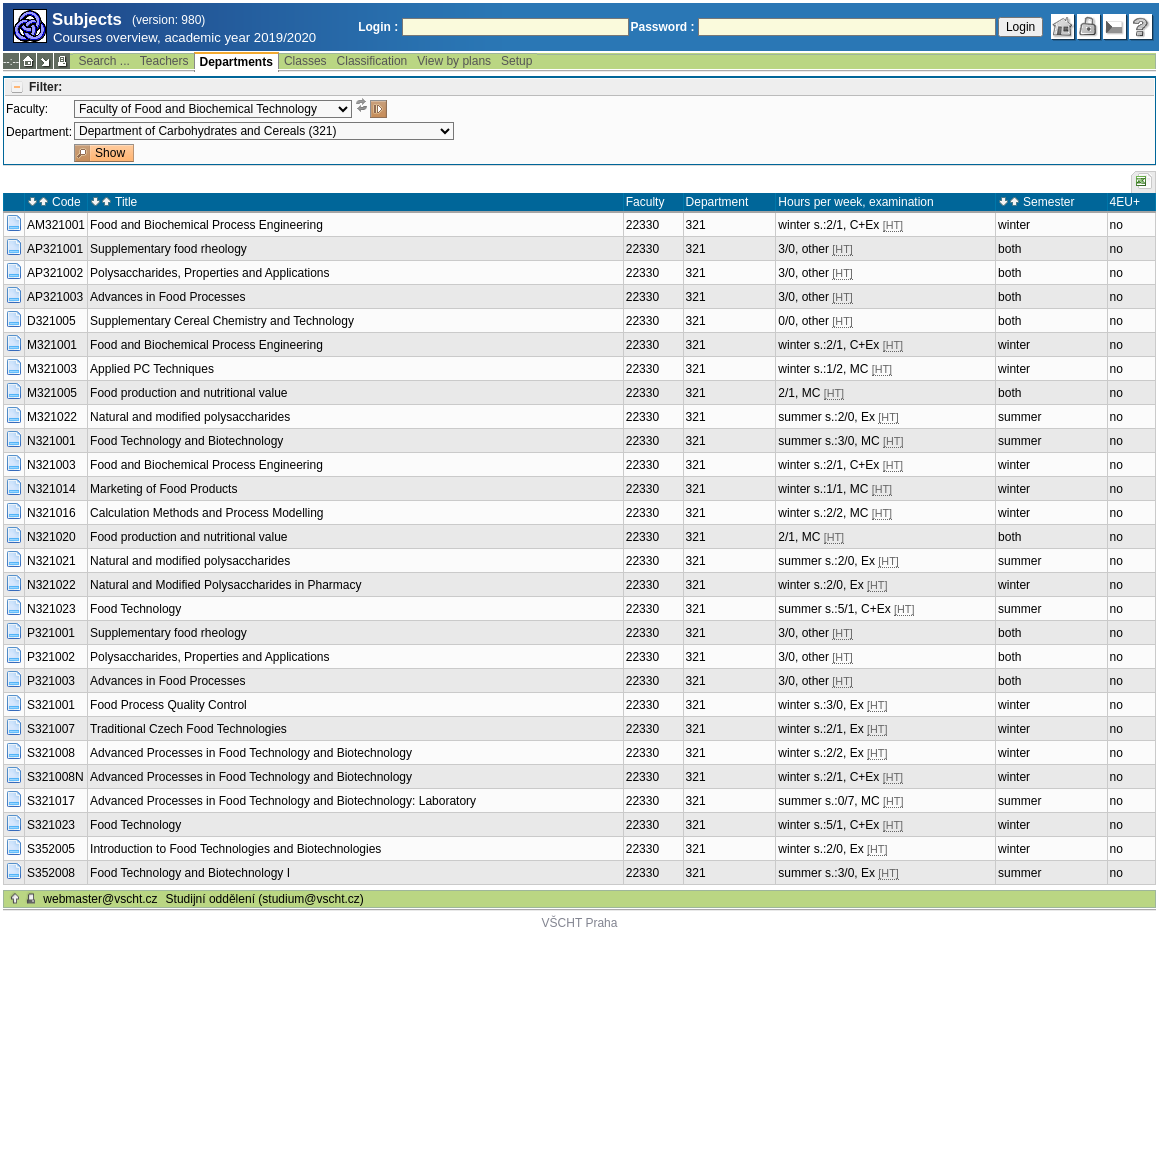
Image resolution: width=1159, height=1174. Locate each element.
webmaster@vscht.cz (100, 899)
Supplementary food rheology (168, 249)
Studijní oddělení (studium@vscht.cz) (265, 899)
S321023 (51, 825)
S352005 (51, 849)
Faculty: (27, 109)
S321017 (51, 801)
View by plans (454, 61)
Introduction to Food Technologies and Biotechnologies (235, 849)
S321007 (51, 729)
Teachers (164, 61)
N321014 (51, 489)
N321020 (51, 537)
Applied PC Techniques (152, 369)
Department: (39, 132)
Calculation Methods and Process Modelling (206, 513)
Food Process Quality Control (168, 705)
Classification (372, 61)
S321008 (51, 753)
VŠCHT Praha (580, 923)
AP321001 (55, 249)
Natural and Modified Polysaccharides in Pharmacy (225, 585)
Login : (378, 27)
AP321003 (55, 297)
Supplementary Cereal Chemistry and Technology (222, 321)
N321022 (51, 585)
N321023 (51, 609)
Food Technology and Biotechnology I (190, 873)
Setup (516, 61)
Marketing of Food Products (163, 489)
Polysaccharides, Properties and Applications (209, 273)
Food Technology (135, 609)
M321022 (52, 417)
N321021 (51, 561)
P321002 (51, 657)
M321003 (52, 369)
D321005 (51, 321)
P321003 (51, 681)
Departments (236, 62)
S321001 (51, 705)
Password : (663, 27)
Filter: (45, 87)
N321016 (51, 513)
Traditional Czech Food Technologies (188, 729)
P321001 (51, 633)
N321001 (51, 441)
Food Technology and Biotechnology (186, 441)
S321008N (55, 777)
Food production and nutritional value (188, 393)
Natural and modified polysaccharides (190, 417)
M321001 (52, 345)
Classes (305, 61)
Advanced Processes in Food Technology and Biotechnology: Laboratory (283, 801)
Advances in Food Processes (167, 297)
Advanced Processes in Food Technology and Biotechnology (251, 753)
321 (696, 225)
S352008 (51, 873)
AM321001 (56, 225)
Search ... (103, 61)
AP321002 (55, 273)
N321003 (51, 465)
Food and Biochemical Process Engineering (206, 225)
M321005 (52, 393)
